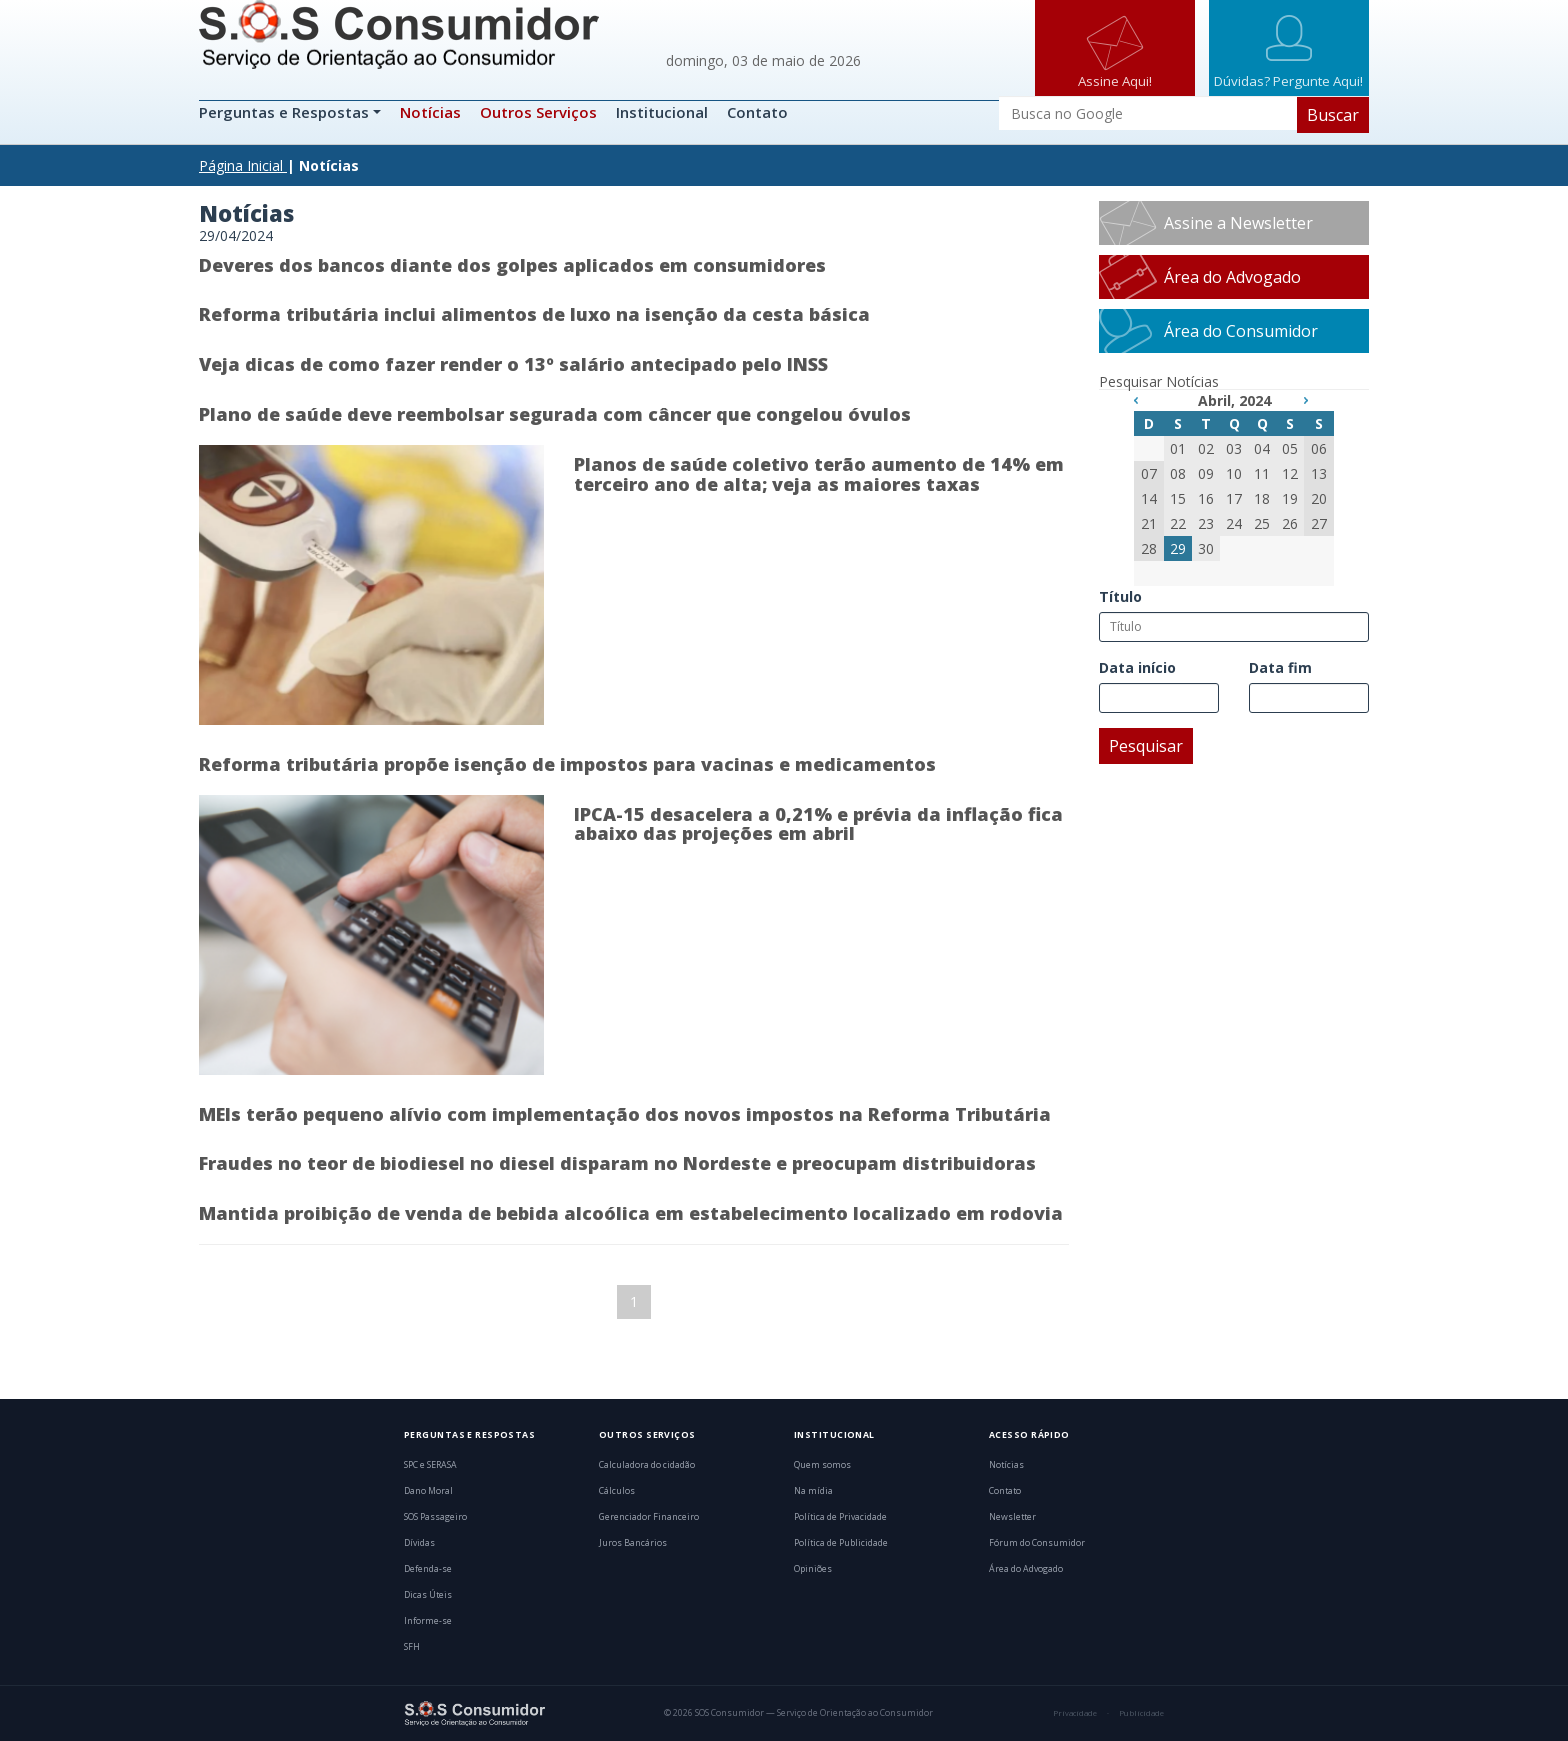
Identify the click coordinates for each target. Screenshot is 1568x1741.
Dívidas (419, 1543)
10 (1234, 473)
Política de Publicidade (841, 1543)
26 (1290, 523)
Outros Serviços (538, 112)
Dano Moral (428, 1491)
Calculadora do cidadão (647, 1465)
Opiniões (813, 1569)
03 (1234, 448)
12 (1290, 473)
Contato (757, 112)
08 (1178, 473)
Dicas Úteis (428, 1595)
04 (1262, 448)
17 (1234, 498)
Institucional (662, 112)
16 (1206, 498)
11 (1262, 473)
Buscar (1333, 115)
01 (1178, 448)
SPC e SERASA (430, 1465)
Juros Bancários (633, 1543)
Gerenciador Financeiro (649, 1517)
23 (1206, 523)
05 (1290, 448)
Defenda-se (428, 1569)
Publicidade (1141, 1713)
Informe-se (428, 1621)
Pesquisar (1146, 746)
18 (1262, 498)
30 (1206, 548)
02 (1206, 448)
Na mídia (813, 1491)
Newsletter (1012, 1517)
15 (1178, 498)
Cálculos (617, 1491)
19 (1290, 498)
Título (1120, 596)
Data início (1137, 667)
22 (1178, 523)
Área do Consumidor (1241, 331)
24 (1234, 523)
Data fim (1280, 667)
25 (1262, 523)
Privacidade (1075, 1713)
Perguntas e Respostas (286, 112)
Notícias (430, 112)
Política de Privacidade (840, 1517)
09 (1206, 473)
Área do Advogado (1232, 277)
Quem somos (822, 1465)
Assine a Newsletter (1238, 223)
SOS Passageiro (435, 1517)
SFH (412, 1647)
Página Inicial (241, 165)
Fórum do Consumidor (1037, 1543)
